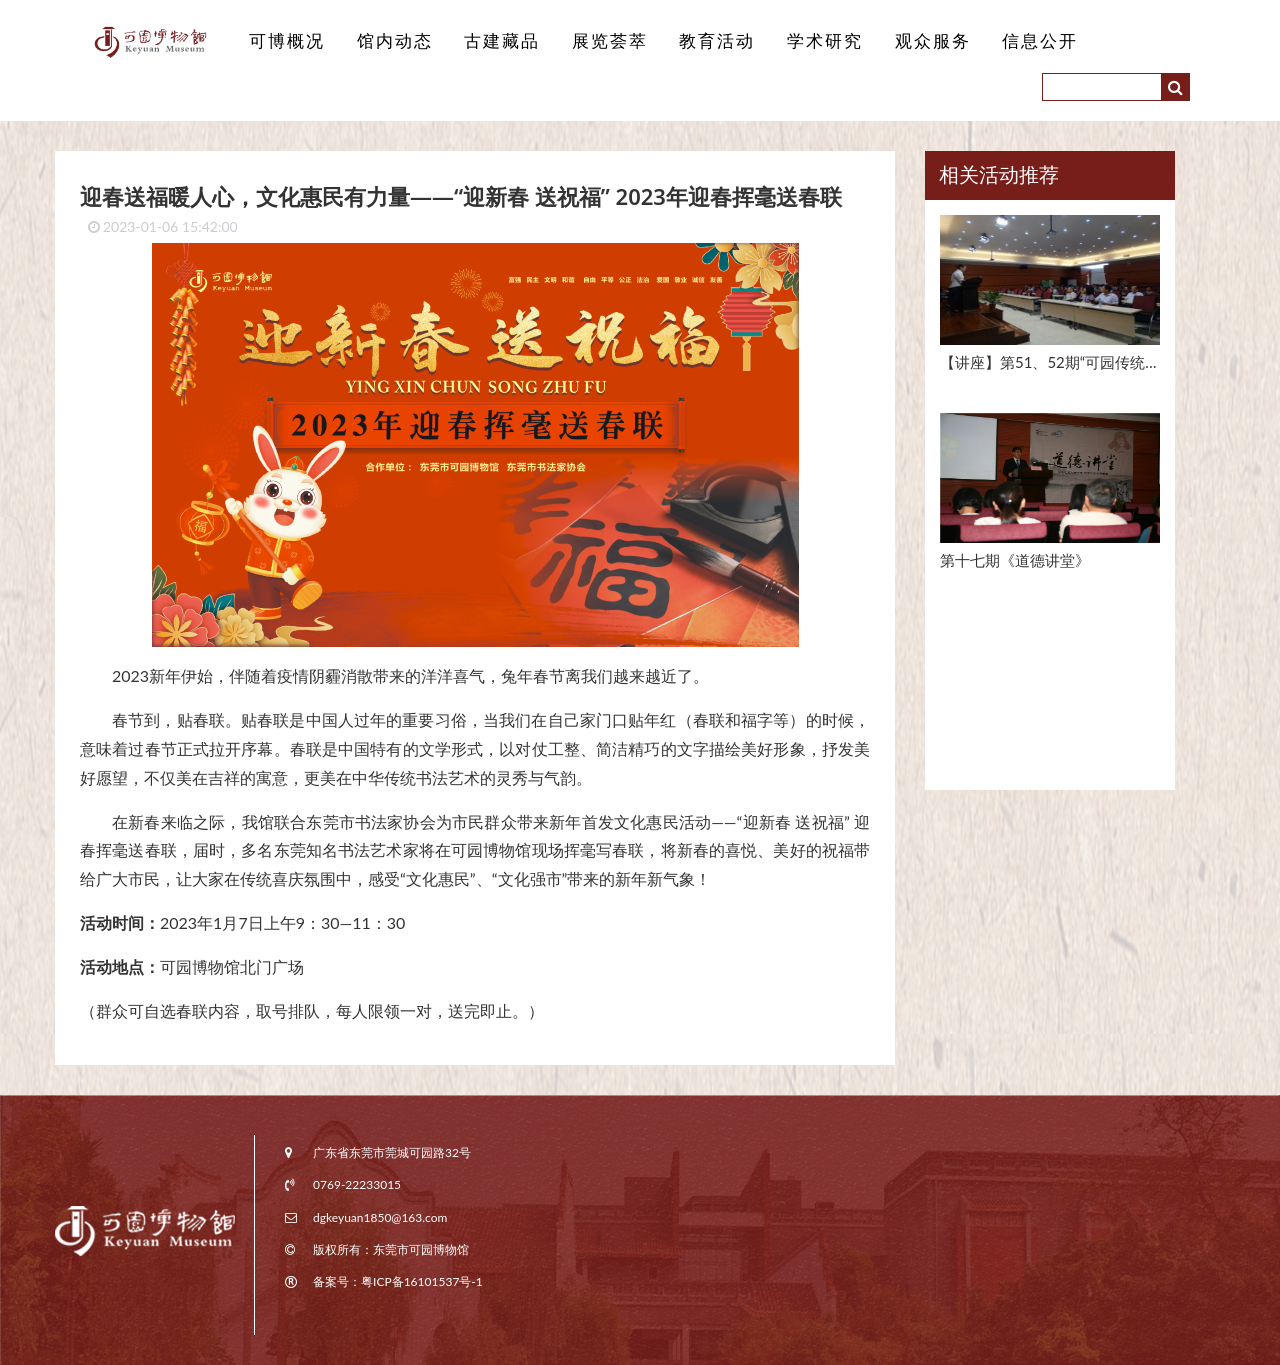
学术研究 (825, 41)
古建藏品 (502, 41)
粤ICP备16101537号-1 (422, 1281)
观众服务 (933, 41)
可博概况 (287, 41)
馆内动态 (395, 41)
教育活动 (717, 41)
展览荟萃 (610, 41)
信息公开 (1040, 41)
